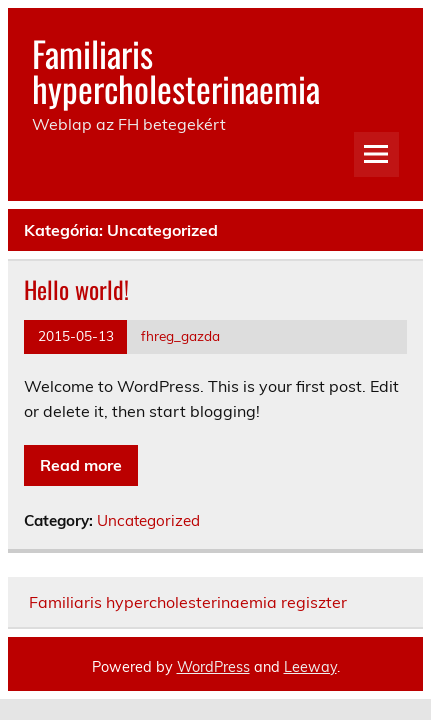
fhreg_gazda (180, 335)
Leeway (310, 667)
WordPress (213, 667)
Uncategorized (148, 520)
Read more (81, 465)
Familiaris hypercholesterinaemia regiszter (188, 602)
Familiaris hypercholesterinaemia (176, 70)
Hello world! (76, 289)
